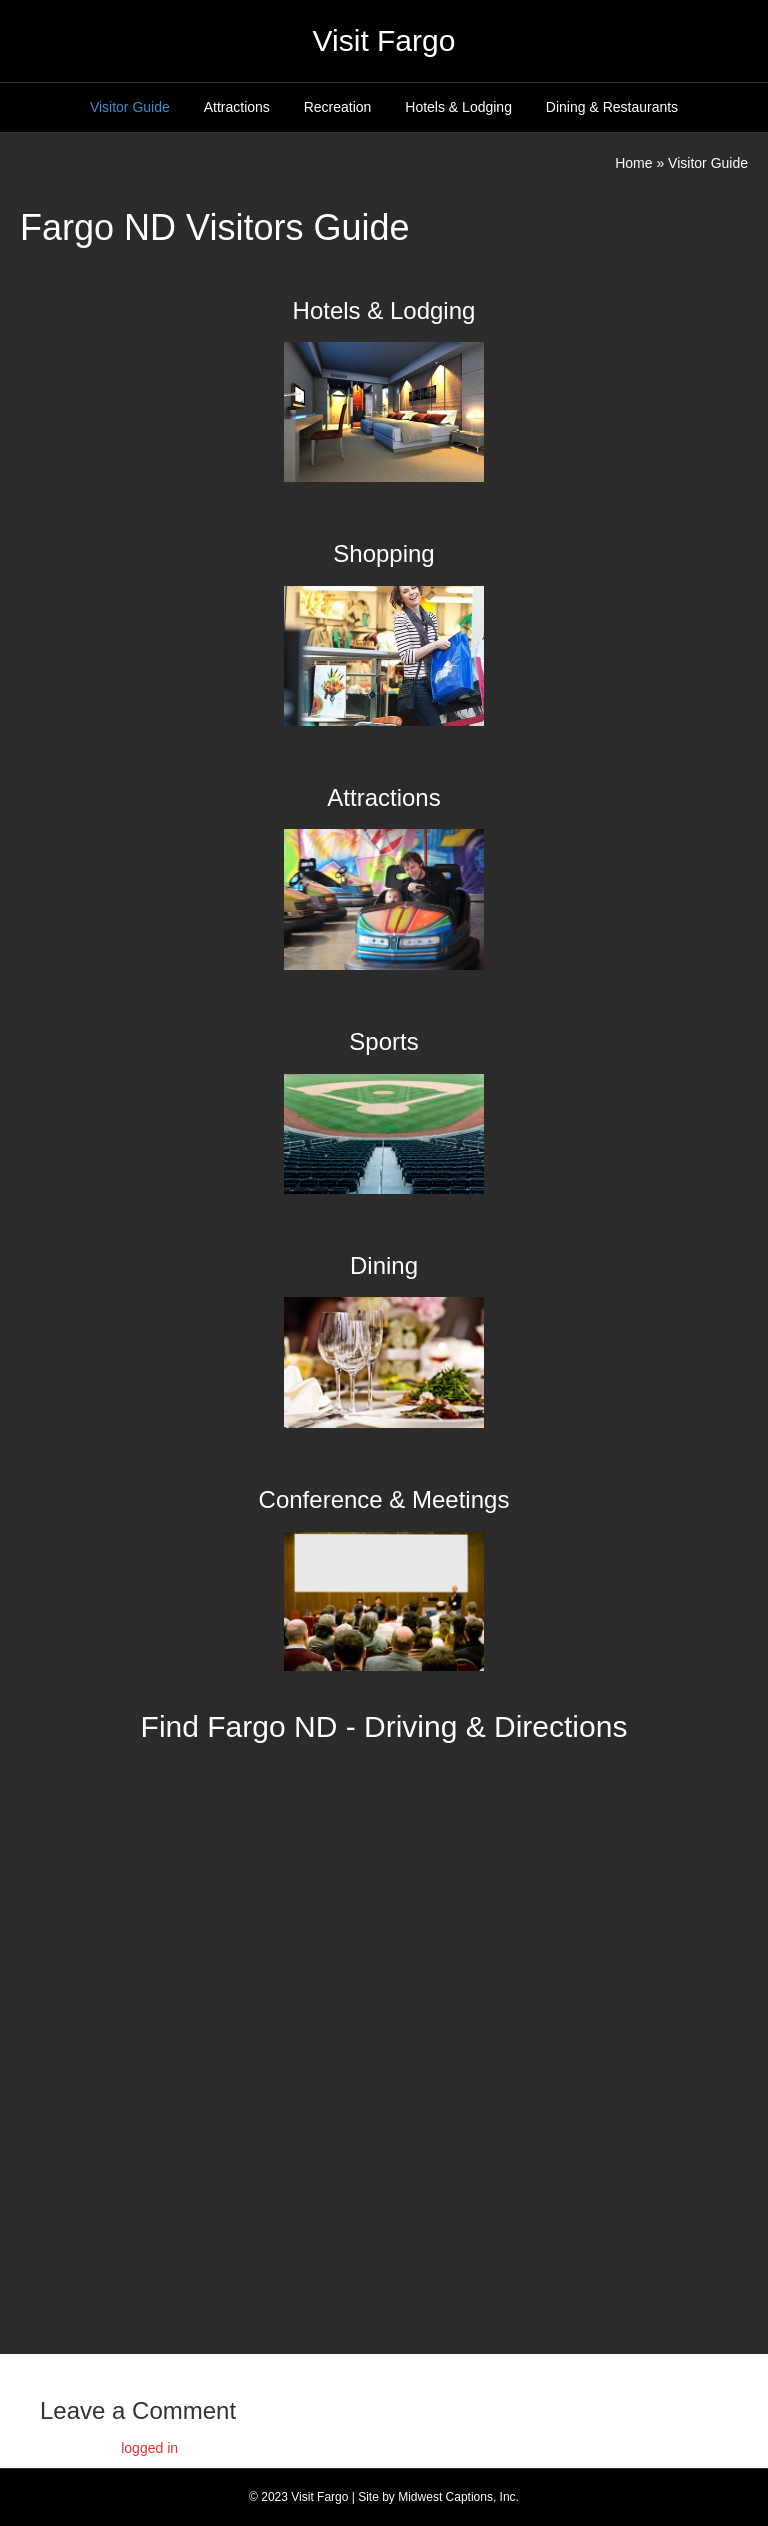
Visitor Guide (130, 107)
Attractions (237, 107)
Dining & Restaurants (612, 107)
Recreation (338, 107)
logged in (149, 2448)
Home (633, 163)
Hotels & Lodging (458, 107)
